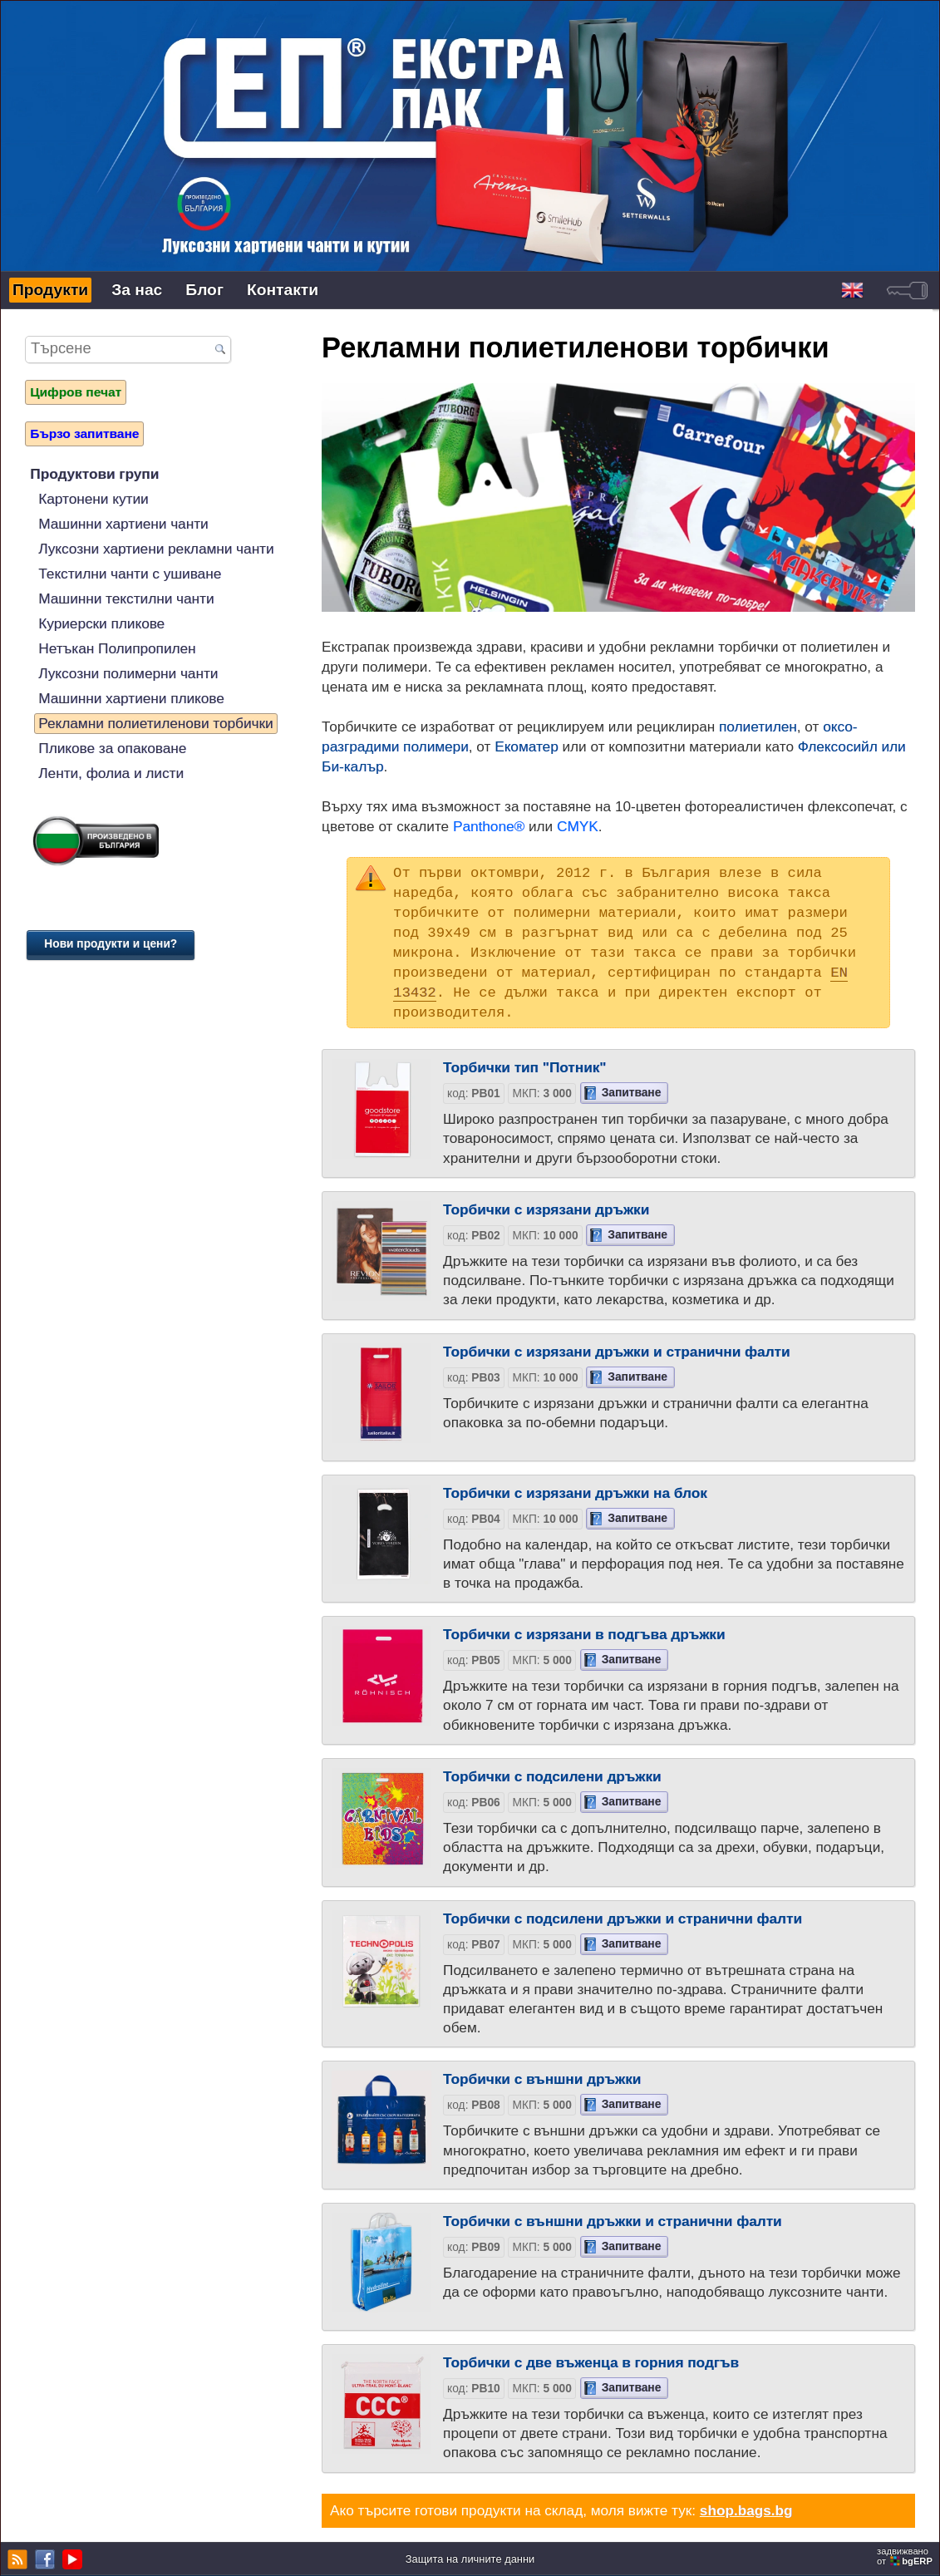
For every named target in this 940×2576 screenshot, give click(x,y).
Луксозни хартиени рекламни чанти (155, 548)
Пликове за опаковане (112, 748)
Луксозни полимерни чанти (128, 673)
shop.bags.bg (746, 2510)
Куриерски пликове (101, 623)
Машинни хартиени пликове (131, 698)
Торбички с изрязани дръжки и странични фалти (616, 1351)
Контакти (282, 289)
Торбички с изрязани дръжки (546, 1209)
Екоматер (527, 746)
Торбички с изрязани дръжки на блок (575, 1493)
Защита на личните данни (470, 2559)
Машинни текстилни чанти (126, 598)
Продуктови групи (94, 473)
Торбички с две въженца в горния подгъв (591, 2362)
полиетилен (758, 726)
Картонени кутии (93, 498)
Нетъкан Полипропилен (116, 648)
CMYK (577, 826)
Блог (204, 289)
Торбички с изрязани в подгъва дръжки (584, 1634)
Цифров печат (75, 392)
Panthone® (488, 826)
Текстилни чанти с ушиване (129, 573)
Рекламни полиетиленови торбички (155, 723)
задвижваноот (906, 2556)
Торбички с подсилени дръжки (552, 1776)
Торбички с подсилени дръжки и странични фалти (622, 1918)
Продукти (50, 289)
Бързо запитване (84, 433)
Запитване (632, 1092)
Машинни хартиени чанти (123, 523)
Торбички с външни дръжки (542, 2079)
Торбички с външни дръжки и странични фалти (612, 2221)
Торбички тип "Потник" (524, 1067)
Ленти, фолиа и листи (111, 773)
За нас (136, 289)
